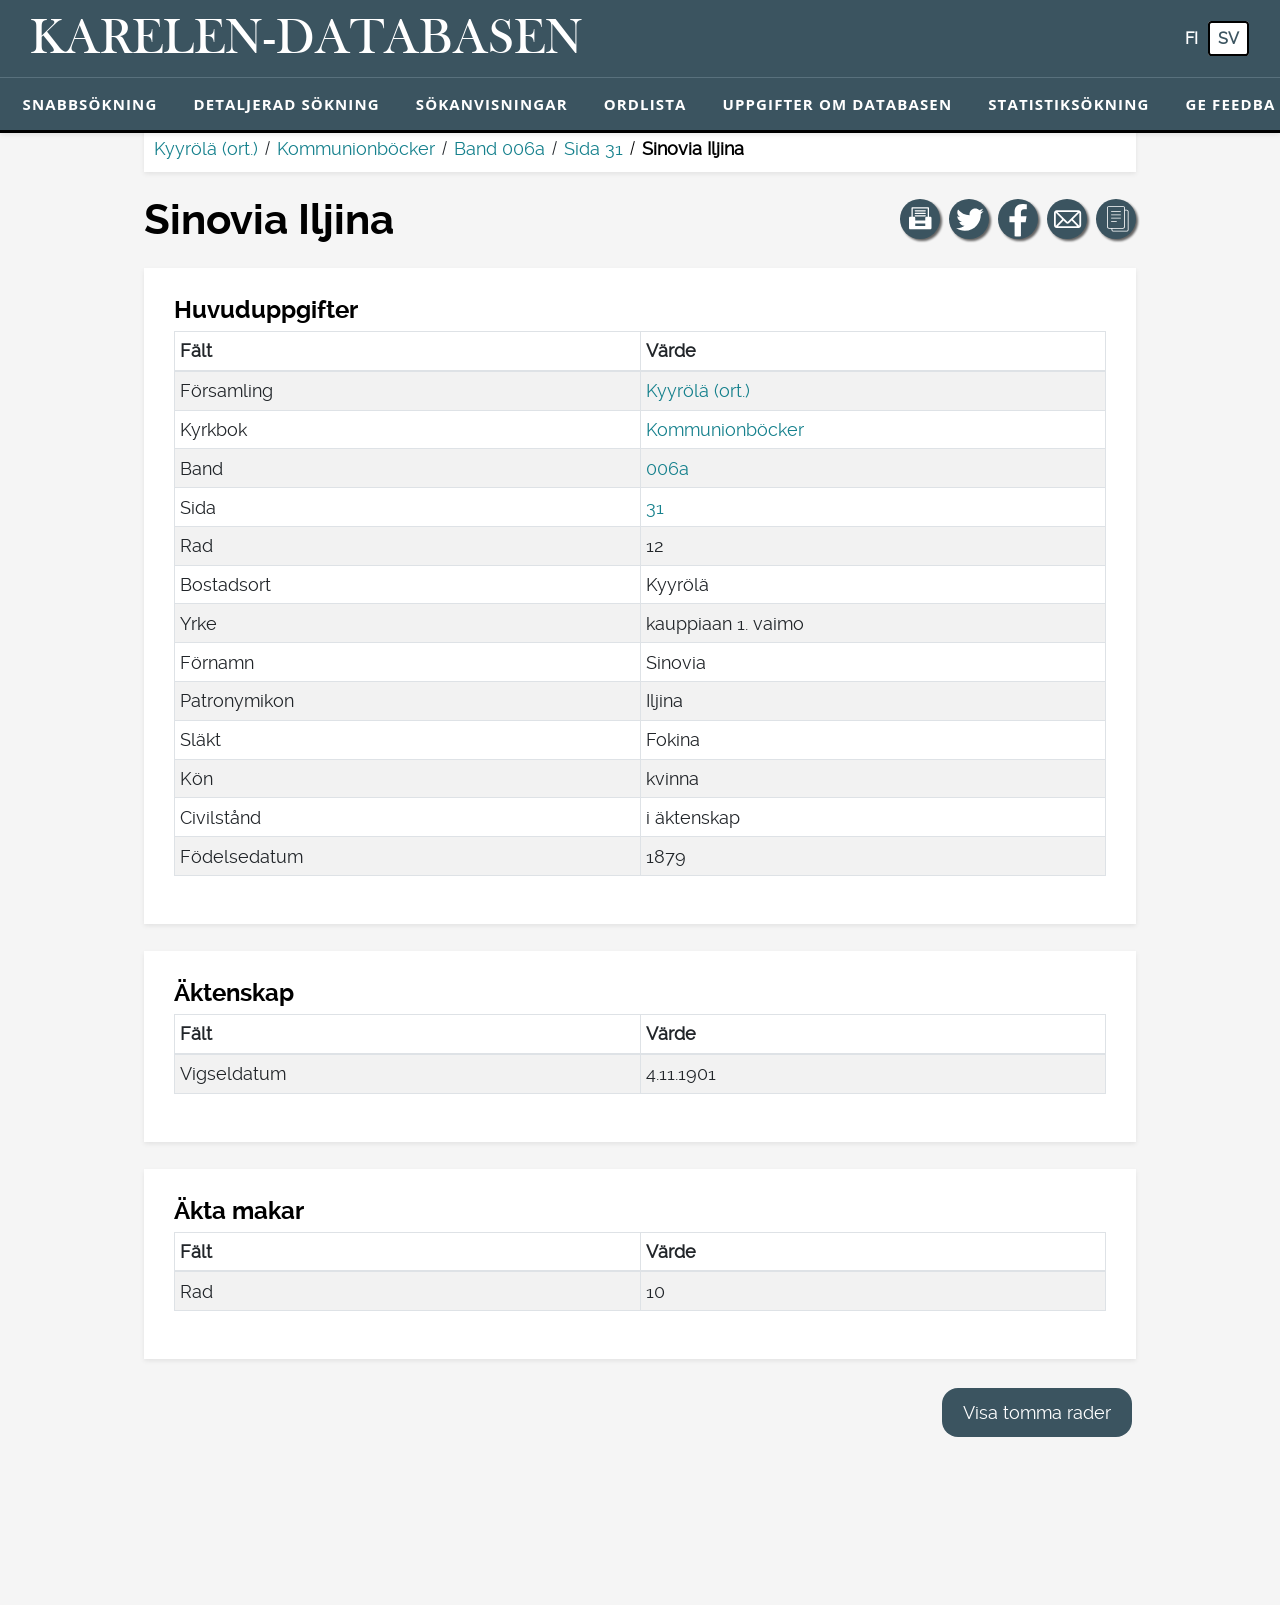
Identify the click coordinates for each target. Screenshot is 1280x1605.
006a (667, 468)
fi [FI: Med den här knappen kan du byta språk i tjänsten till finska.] (1191, 38)
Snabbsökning (90, 104)
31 (655, 507)
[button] (920, 219)
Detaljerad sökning (286, 104)
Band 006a (499, 148)
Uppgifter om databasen (837, 104)
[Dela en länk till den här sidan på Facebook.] (1018, 219)
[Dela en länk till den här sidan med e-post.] (1067, 219)
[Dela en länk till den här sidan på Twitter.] (969, 219)
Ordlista (645, 104)
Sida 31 (593, 148)
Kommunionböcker (356, 148)
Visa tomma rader (1037, 1412)
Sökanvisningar (492, 104)
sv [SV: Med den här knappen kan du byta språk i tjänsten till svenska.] (1228, 38)
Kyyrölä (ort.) (206, 148)
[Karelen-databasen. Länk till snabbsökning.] (306, 39)
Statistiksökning (1068, 104)
